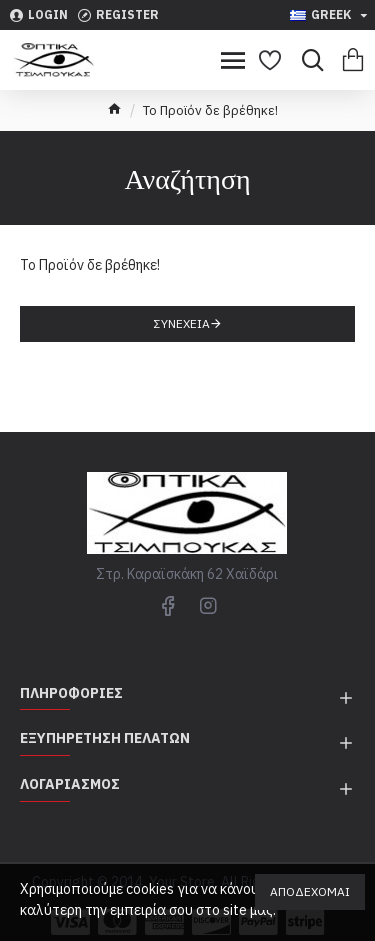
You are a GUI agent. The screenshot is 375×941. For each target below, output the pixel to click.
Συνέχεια (182, 323)
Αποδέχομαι (310, 891)
